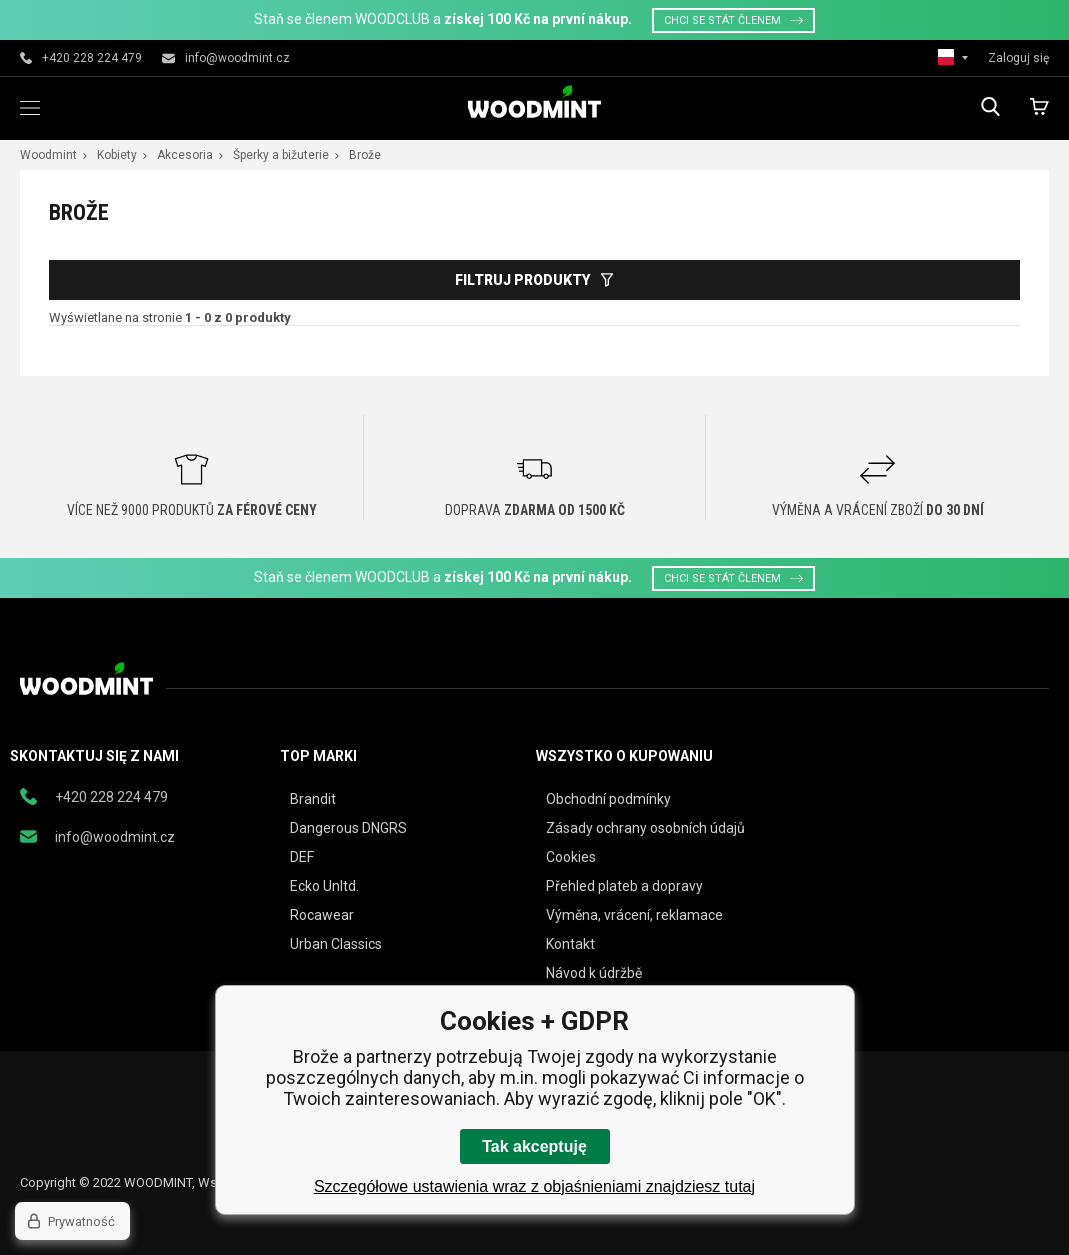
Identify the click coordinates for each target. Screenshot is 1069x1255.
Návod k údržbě (594, 973)
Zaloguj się (1018, 58)
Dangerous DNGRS (348, 828)
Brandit (313, 799)
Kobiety (117, 155)
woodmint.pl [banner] (534, 101)
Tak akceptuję (534, 1146)
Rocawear (322, 915)
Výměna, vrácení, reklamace (634, 915)
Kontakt (570, 944)
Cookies (571, 857)
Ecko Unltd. (324, 886)
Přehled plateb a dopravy (624, 886)
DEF (302, 857)
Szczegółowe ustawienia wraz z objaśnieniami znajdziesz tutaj (534, 1186)
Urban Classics (336, 944)
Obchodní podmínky (608, 799)
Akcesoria (185, 155)
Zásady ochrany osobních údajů (645, 828)
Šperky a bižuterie (281, 155)
